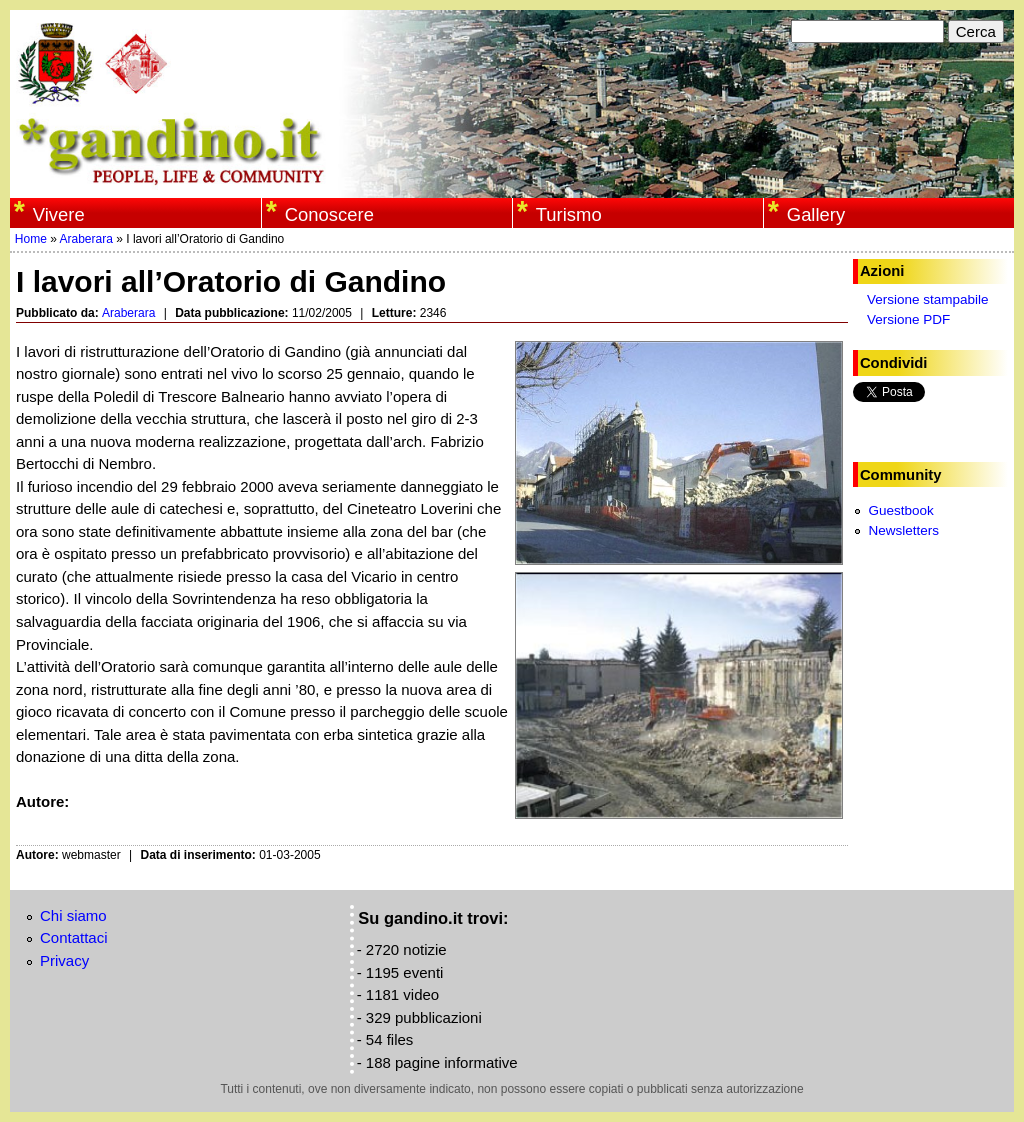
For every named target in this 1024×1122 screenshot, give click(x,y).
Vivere (59, 214)
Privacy (64, 960)
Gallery (816, 214)
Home (31, 239)
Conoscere (329, 214)
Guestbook (900, 510)
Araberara (86, 239)
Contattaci (74, 937)
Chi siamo (73, 915)
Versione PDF (908, 319)
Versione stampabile (928, 299)
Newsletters (903, 530)
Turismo (569, 214)
